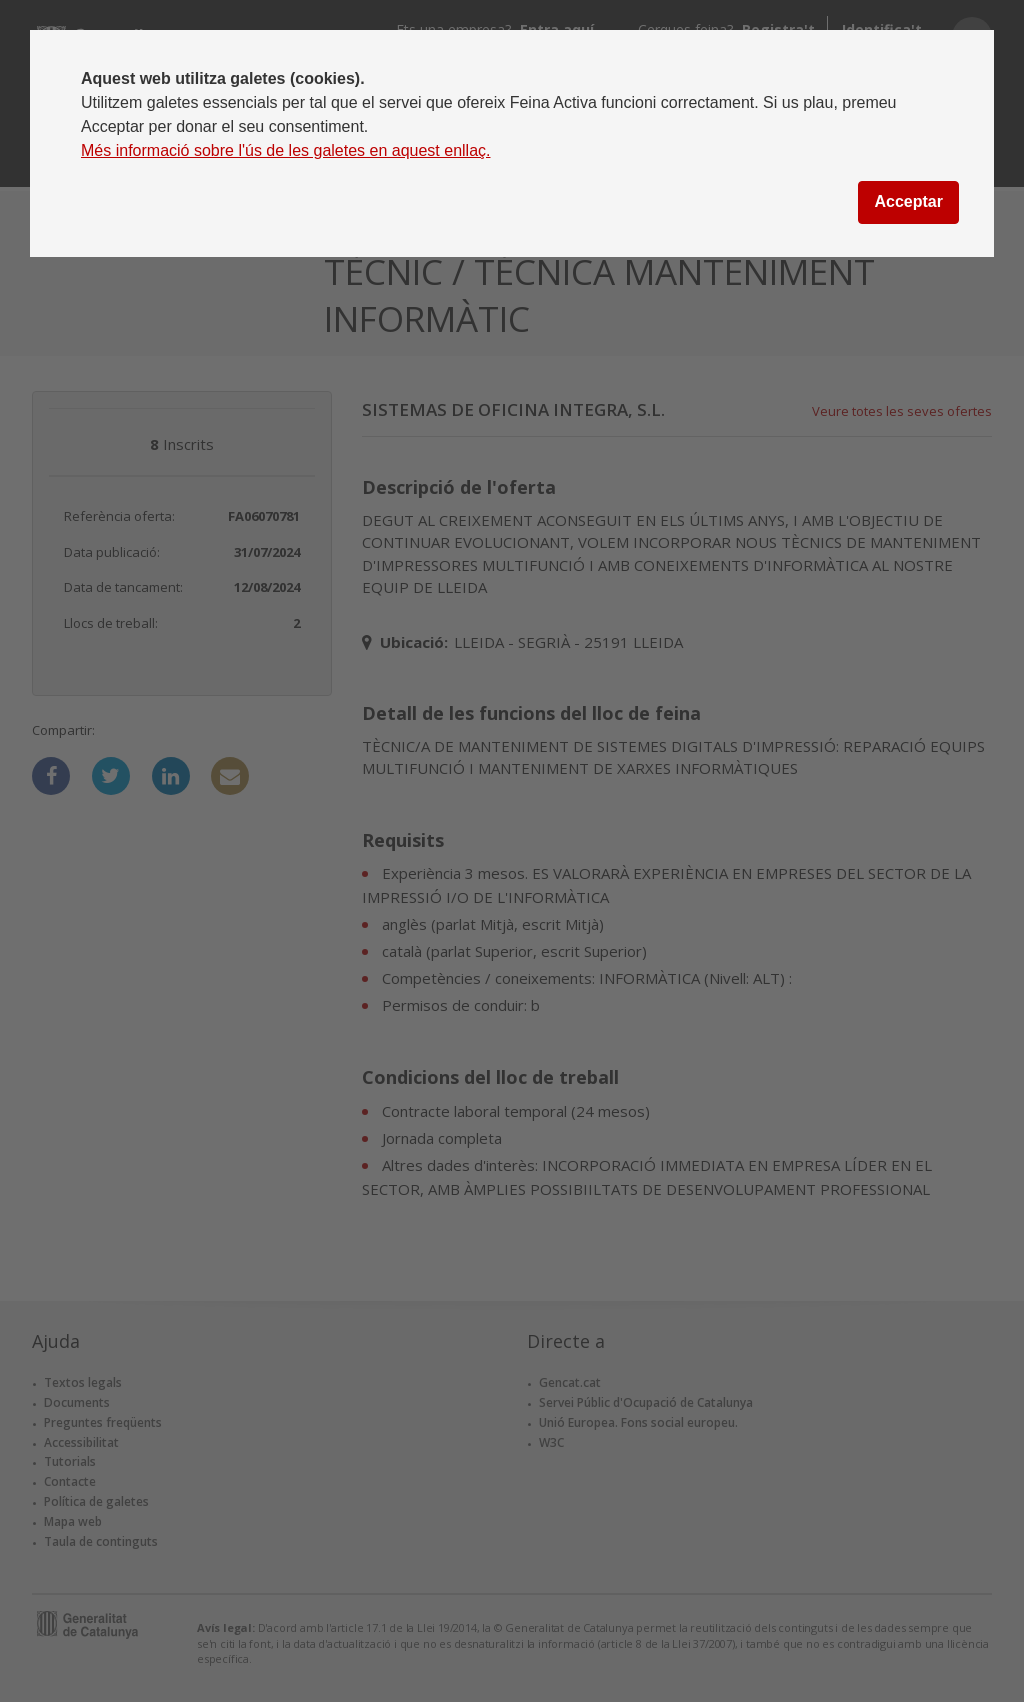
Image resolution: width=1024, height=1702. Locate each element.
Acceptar (908, 201)
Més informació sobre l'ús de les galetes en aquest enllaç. (286, 150)
